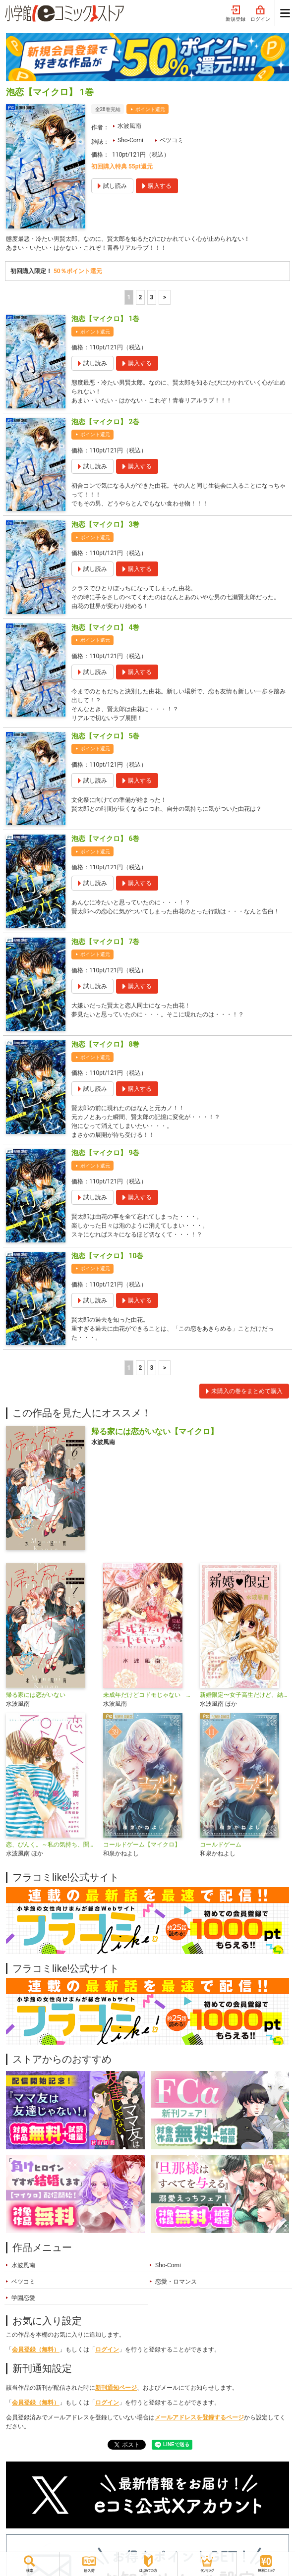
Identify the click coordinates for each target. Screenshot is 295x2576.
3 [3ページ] (151, 297)
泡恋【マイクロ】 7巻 (105, 942)
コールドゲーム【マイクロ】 (141, 1844)
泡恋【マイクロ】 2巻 (105, 422)
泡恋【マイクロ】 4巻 (105, 627)
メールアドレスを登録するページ (199, 2417)
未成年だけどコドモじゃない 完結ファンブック (147, 1694)
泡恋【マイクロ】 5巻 (105, 736)
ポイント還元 (150, 109)
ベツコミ (171, 140)
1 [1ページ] (128, 297)
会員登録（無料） (35, 2349)
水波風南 (129, 125)
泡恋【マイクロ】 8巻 (105, 1044)
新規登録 (235, 13)
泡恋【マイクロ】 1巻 (105, 319)
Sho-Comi (130, 140)
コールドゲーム (220, 1844)
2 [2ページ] (140, 297)
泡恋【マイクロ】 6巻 (105, 838)
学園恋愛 (23, 2298)
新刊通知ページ (116, 2387)
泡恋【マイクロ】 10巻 (107, 1256)
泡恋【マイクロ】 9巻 (105, 1153)
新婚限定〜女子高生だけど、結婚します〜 (244, 1694)
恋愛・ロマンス (176, 2281)
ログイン (260, 13)
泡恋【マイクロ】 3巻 (105, 524)
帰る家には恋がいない (35, 1694)
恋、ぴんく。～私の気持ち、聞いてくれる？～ (50, 1844)
